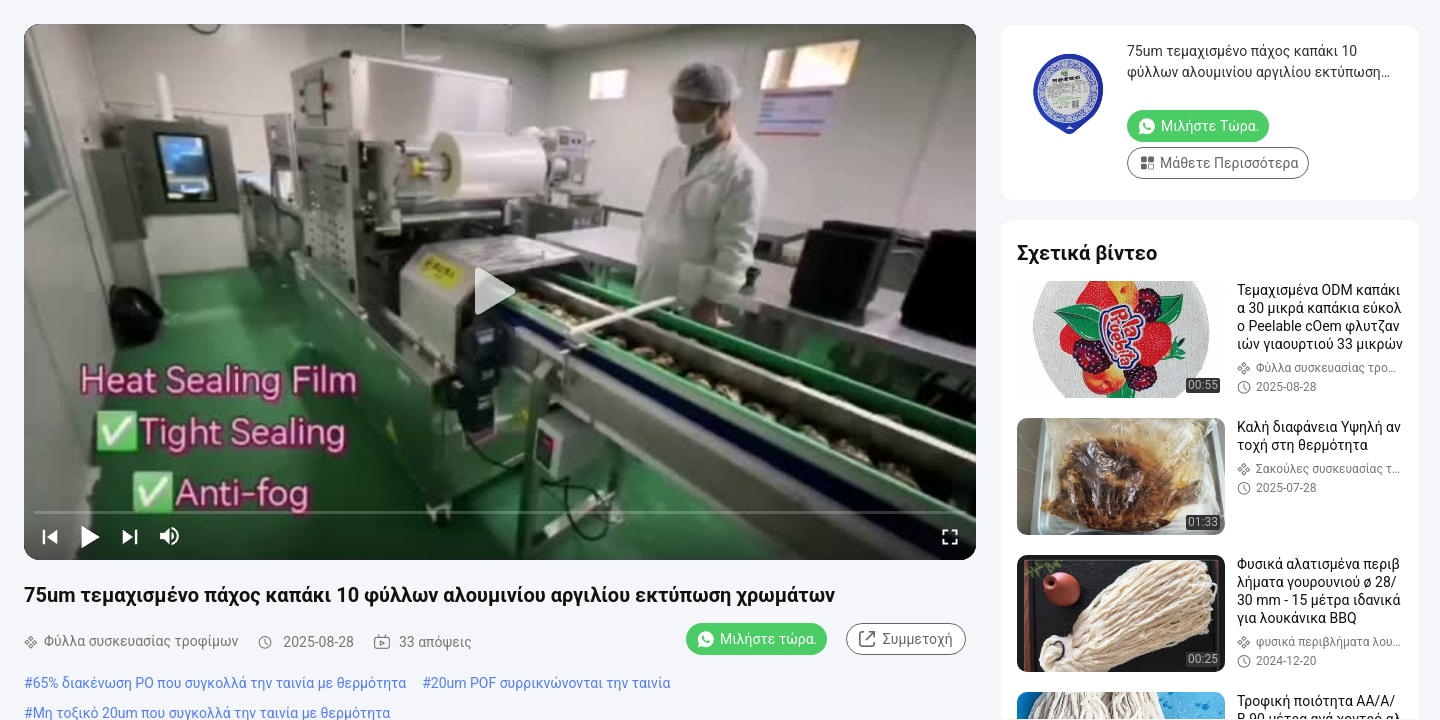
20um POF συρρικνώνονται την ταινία (551, 683)
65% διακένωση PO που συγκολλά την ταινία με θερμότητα (220, 683)
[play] (500, 292)
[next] (130, 536)
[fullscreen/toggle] (950, 536)
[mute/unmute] (170, 536)
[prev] (50, 536)
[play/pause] (90, 536)
